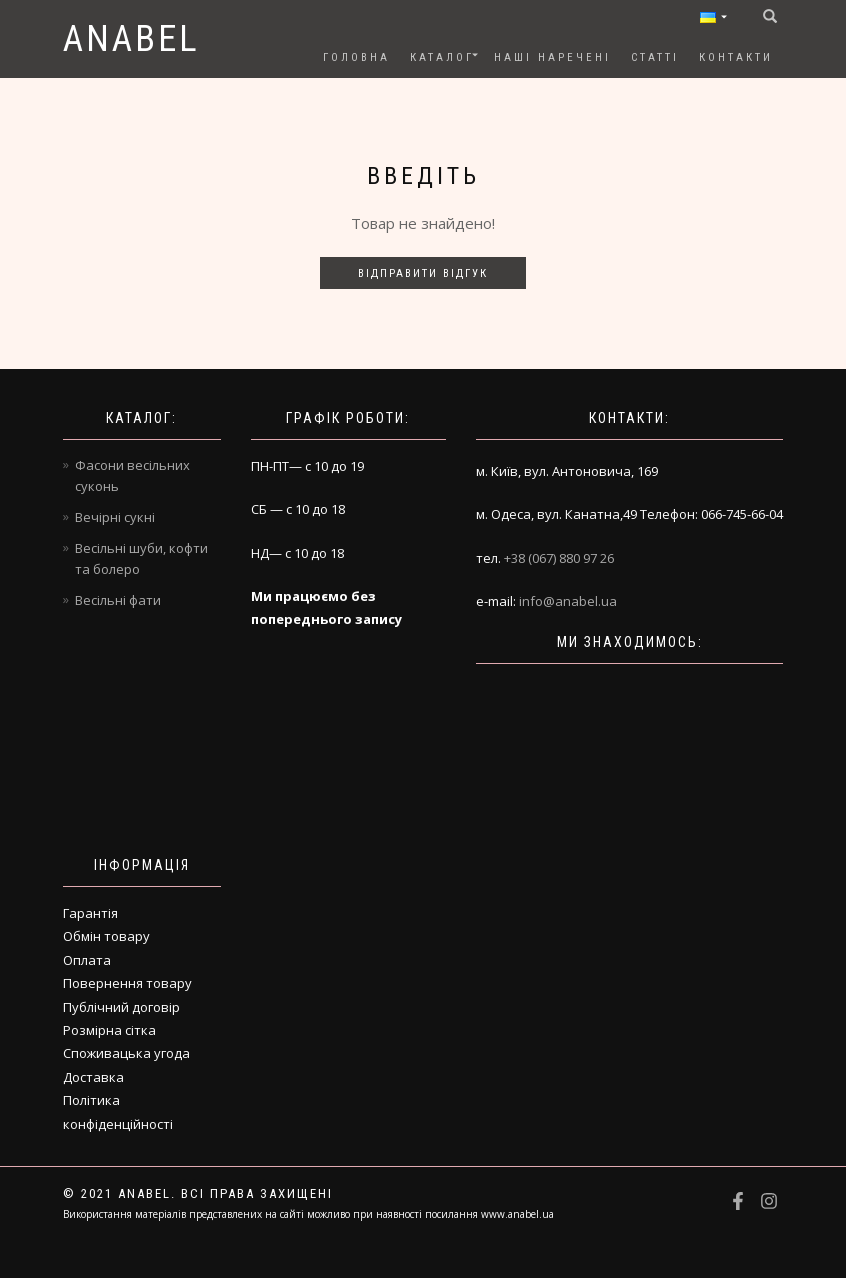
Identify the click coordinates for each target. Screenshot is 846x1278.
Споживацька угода (126, 1053)
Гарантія (90, 913)
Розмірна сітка (109, 1030)
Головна (356, 57)
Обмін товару (106, 936)
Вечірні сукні (115, 517)
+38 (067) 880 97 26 (559, 558)
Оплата (87, 960)
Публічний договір (121, 1007)
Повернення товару (127, 983)
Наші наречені (552, 57)
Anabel (131, 39)
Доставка (93, 1077)
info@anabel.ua (568, 601)
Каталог (442, 57)
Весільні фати (118, 600)
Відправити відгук (423, 273)
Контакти (736, 57)
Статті (655, 57)
